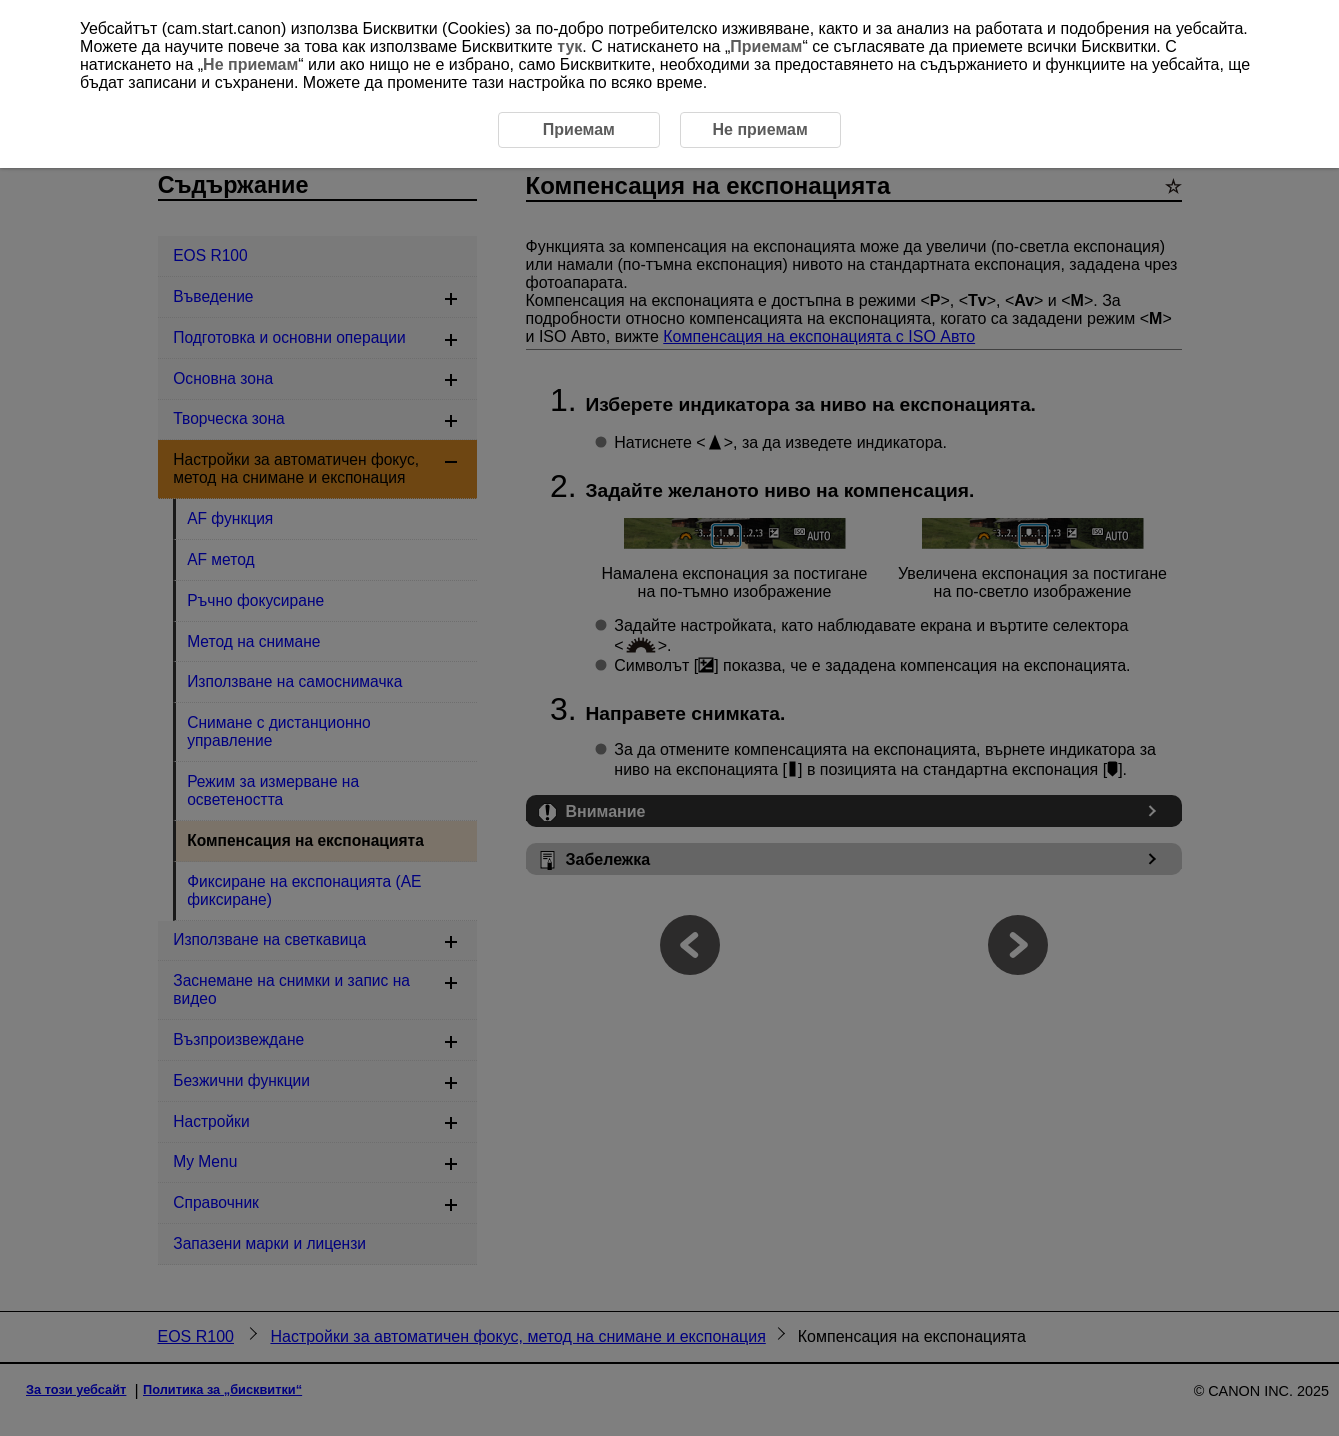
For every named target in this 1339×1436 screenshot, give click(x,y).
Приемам (766, 46)
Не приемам (250, 64)
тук (569, 46)
